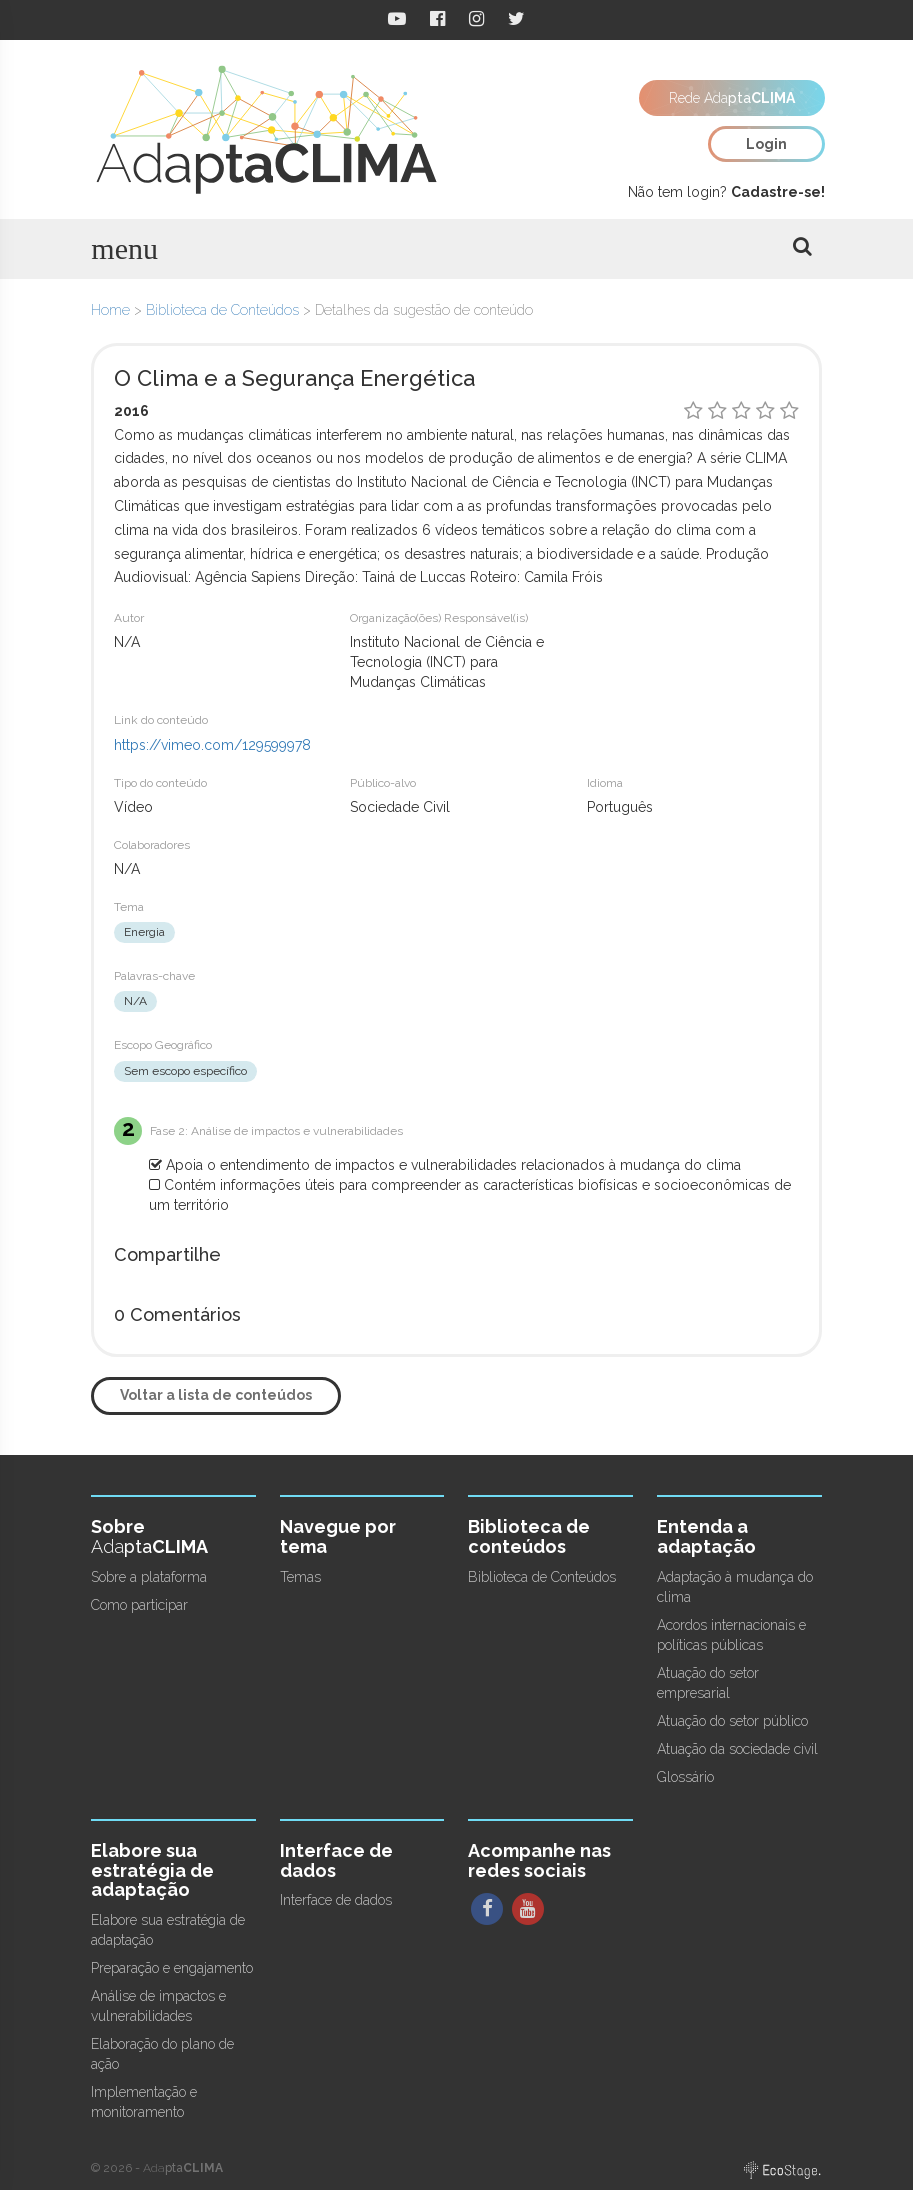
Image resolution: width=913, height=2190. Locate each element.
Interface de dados (336, 1900)
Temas (300, 1577)
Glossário (685, 1777)
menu (124, 248)
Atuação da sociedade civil (737, 1749)
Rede (732, 98)
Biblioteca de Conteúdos (222, 310)
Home (110, 310)
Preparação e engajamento (172, 1968)
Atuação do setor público (732, 1721)
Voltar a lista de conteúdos (216, 1395)
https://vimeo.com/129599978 (212, 745)
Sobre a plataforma (149, 1577)
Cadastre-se (776, 192)
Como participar (139, 1605)
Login (766, 144)
